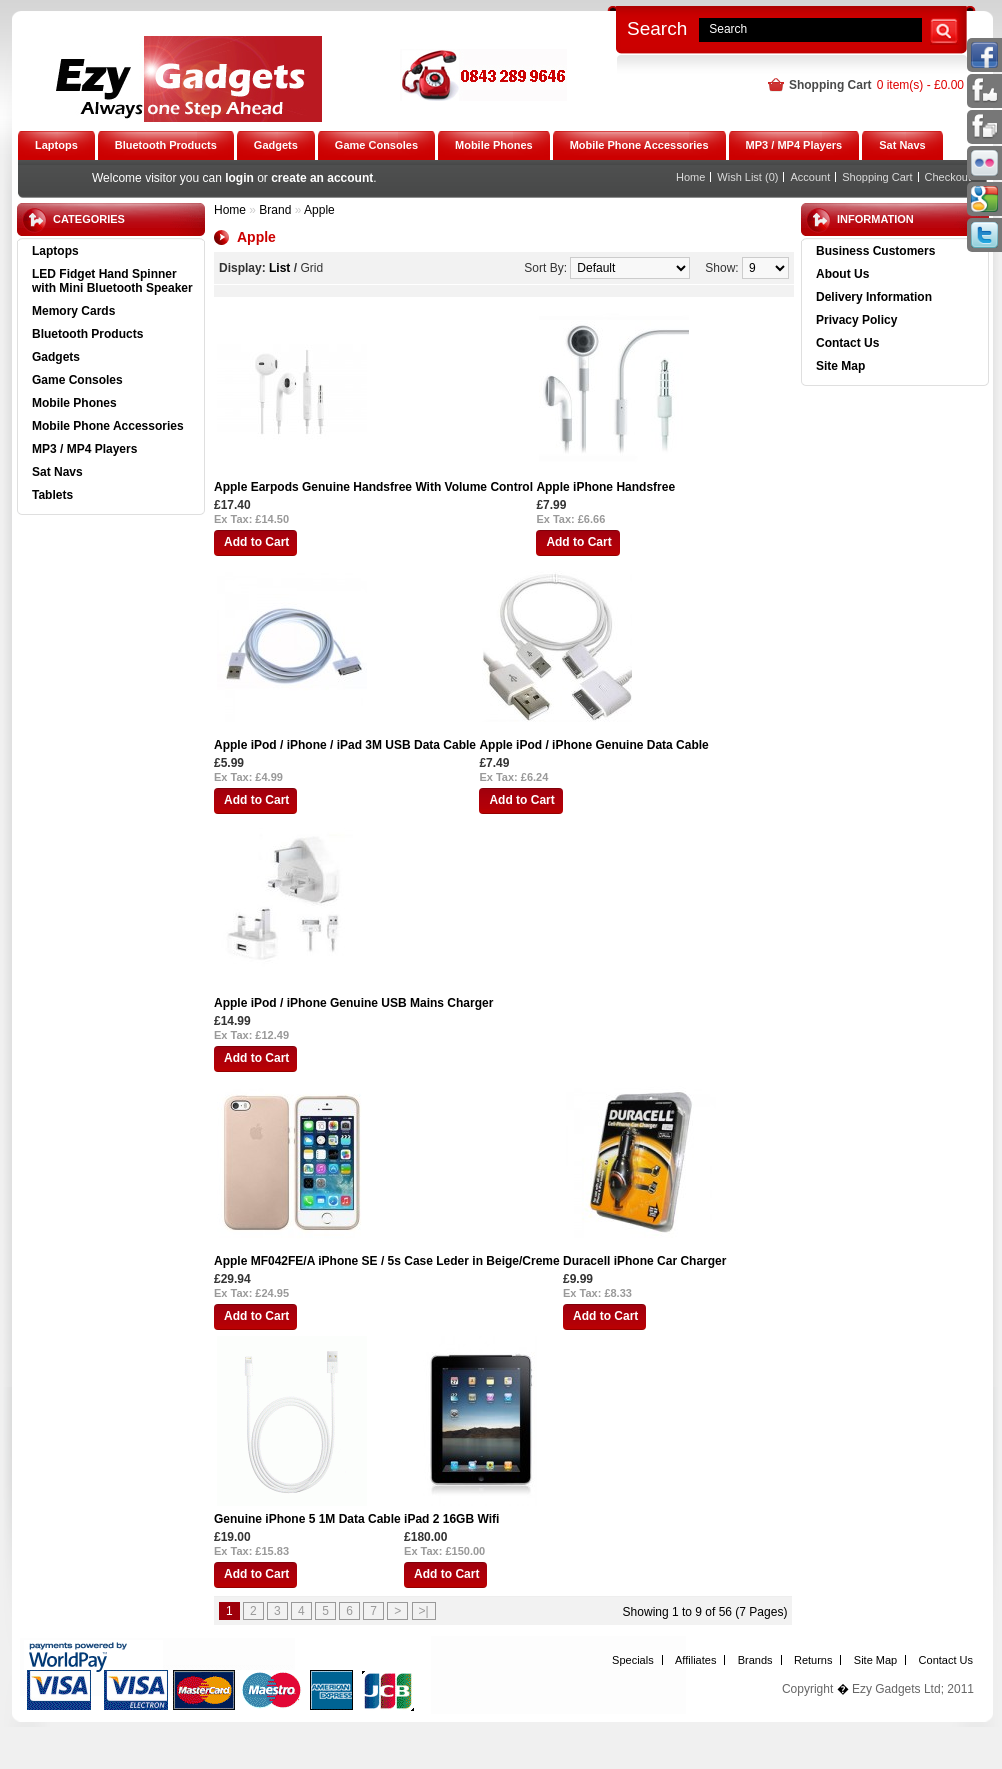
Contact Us (847, 343)
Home (690, 177)
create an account (322, 178)
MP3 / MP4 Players (84, 449)
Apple (319, 210)
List (279, 268)
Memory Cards (73, 311)
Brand (275, 210)
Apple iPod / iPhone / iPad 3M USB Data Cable (345, 745)
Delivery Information (874, 297)
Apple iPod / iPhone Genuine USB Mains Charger (353, 1003)
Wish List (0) (747, 177)
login (239, 178)
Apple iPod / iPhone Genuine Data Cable (593, 745)
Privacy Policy (856, 320)
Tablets (52, 495)
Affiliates (695, 1660)
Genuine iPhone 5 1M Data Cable (307, 1519)
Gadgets (56, 357)
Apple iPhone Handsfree (605, 487)
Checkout (948, 177)
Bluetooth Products (87, 334)
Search (657, 28)
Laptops (55, 251)
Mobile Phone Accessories (108, 426)
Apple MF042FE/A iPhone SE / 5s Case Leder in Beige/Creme (387, 1261)
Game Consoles (77, 380)
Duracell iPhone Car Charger (644, 1261)
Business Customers (875, 251)
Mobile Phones (74, 403)
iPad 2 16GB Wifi (451, 1519)
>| (424, 1611)
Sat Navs (57, 472)
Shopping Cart (877, 177)
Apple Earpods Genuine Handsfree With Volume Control (373, 487)
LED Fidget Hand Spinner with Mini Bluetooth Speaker (112, 281)
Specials (633, 1660)
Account (810, 177)
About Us (842, 274)
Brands (755, 1660)
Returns (813, 1660)
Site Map (840, 366)
